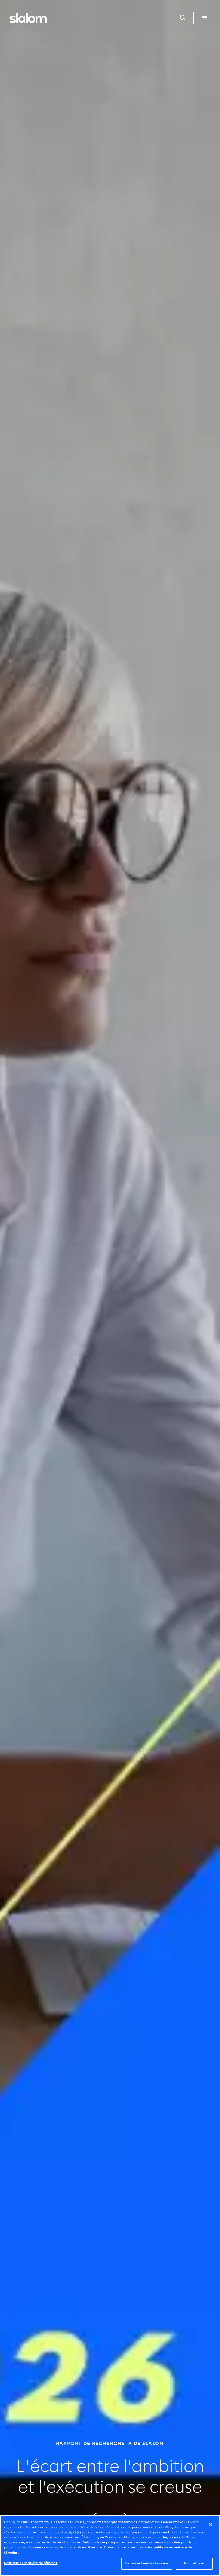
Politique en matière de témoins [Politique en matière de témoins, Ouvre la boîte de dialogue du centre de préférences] (31, 2563)
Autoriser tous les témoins (147, 2563)
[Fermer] (210, 2524)
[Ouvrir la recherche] (183, 18)
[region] (110, 2545)
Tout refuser (194, 2563)
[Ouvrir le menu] (205, 18)
